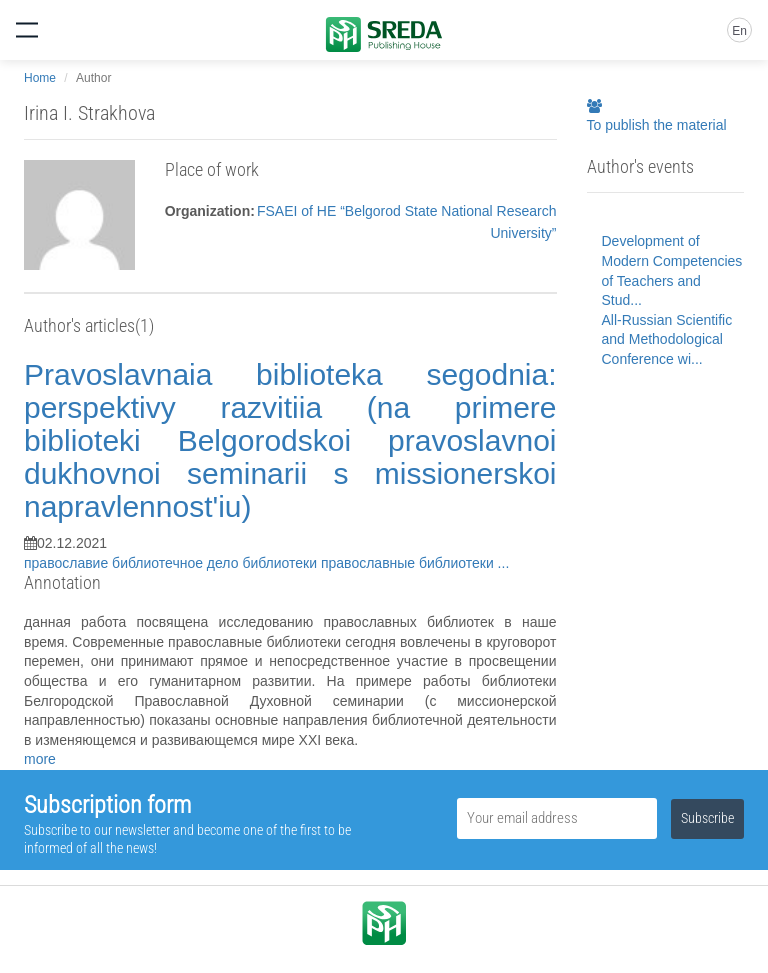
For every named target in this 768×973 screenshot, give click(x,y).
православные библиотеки (409, 563)
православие (68, 563)
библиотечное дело (177, 563)
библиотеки (281, 563)
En (739, 31)
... (504, 563)
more (40, 759)
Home (40, 78)
